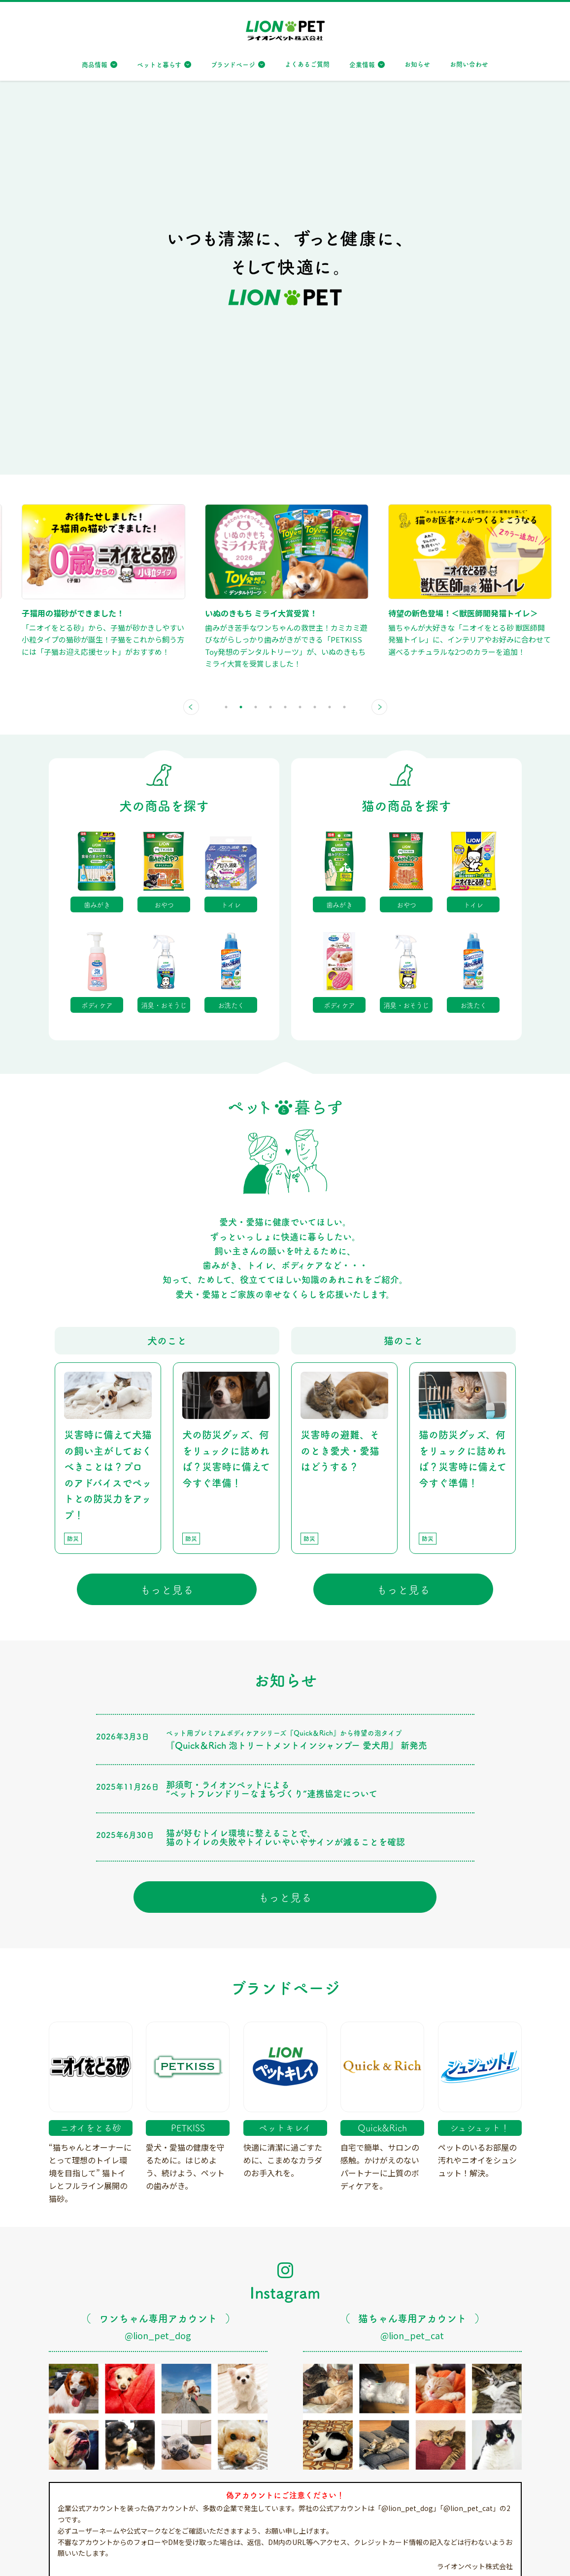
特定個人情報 (180, 2557)
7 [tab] (315, 326)
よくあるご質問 (307, 63)
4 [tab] (270, 326)
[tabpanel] (125, 199)
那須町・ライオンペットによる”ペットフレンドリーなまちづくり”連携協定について (271, 1408)
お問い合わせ (469, 63)
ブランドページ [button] (233, 64)
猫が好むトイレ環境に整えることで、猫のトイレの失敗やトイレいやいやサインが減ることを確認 (285, 1456)
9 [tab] (344, 326)
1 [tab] (226, 326)
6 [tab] (300, 326)
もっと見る (167, 1208)
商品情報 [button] (94, 64)
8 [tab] (330, 326)
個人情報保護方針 (123, 2557)
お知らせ (417, 63)
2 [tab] (241, 326)
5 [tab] (285, 326)
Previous (191, 326)
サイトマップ (66, 2557)
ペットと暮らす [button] (159, 64)
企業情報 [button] (362, 64)
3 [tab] (256, 326)
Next (379, 326)
